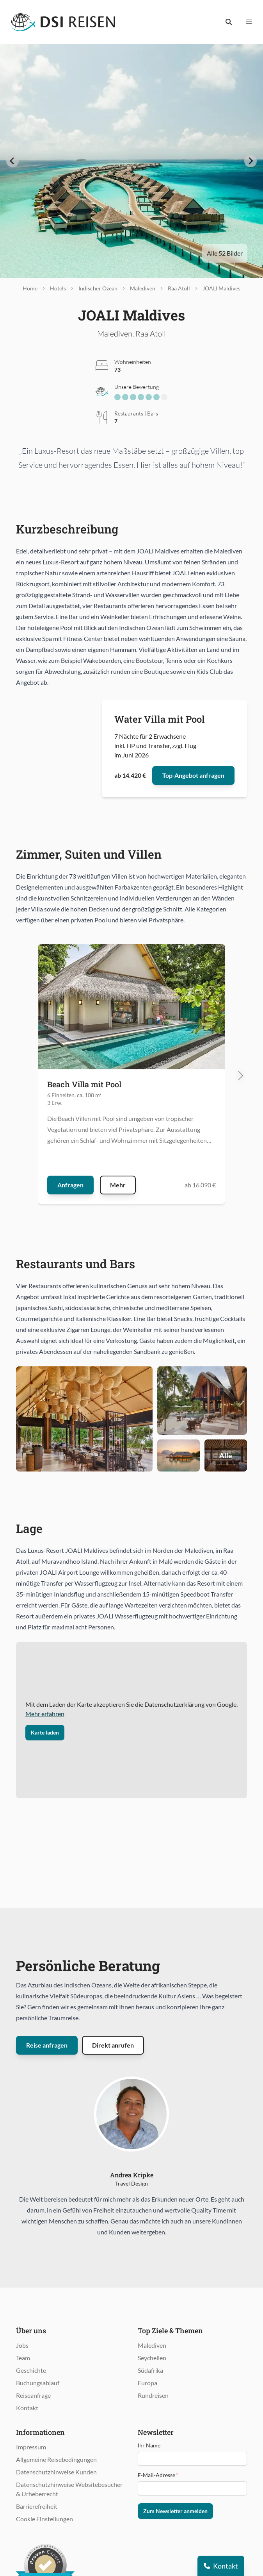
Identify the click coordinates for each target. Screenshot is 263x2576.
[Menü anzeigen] (249, 22)
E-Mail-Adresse (158, 2475)
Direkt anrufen (113, 2045)
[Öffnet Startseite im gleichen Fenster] (63, 21)
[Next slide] (250, 161)
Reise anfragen (47, 2045)
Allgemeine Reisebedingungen (56, 2459)
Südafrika (150, 2370)
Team (23, 2357)
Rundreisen (153, 2395)
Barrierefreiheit (36, 2506)
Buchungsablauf (37, 2382)
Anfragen (70, 1185)
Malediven (152, 2345)
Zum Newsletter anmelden (175, 2511)
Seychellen (152, 2357)
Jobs (22, 2345)
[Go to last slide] (12, 161)
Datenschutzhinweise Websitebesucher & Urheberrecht (69, 2489)
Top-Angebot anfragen (193, 775)
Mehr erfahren (44, 1713)
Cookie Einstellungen (44, 2518)
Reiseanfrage (33, 2395)
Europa (147, 2382)
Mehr (118, 1185)
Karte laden (45, 1732)
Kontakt (27, 2407)
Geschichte (31, 2370)
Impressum (31, 2447)
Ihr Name (149, 2445)
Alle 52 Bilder (225, 253)
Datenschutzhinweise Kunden (56, 2472)
